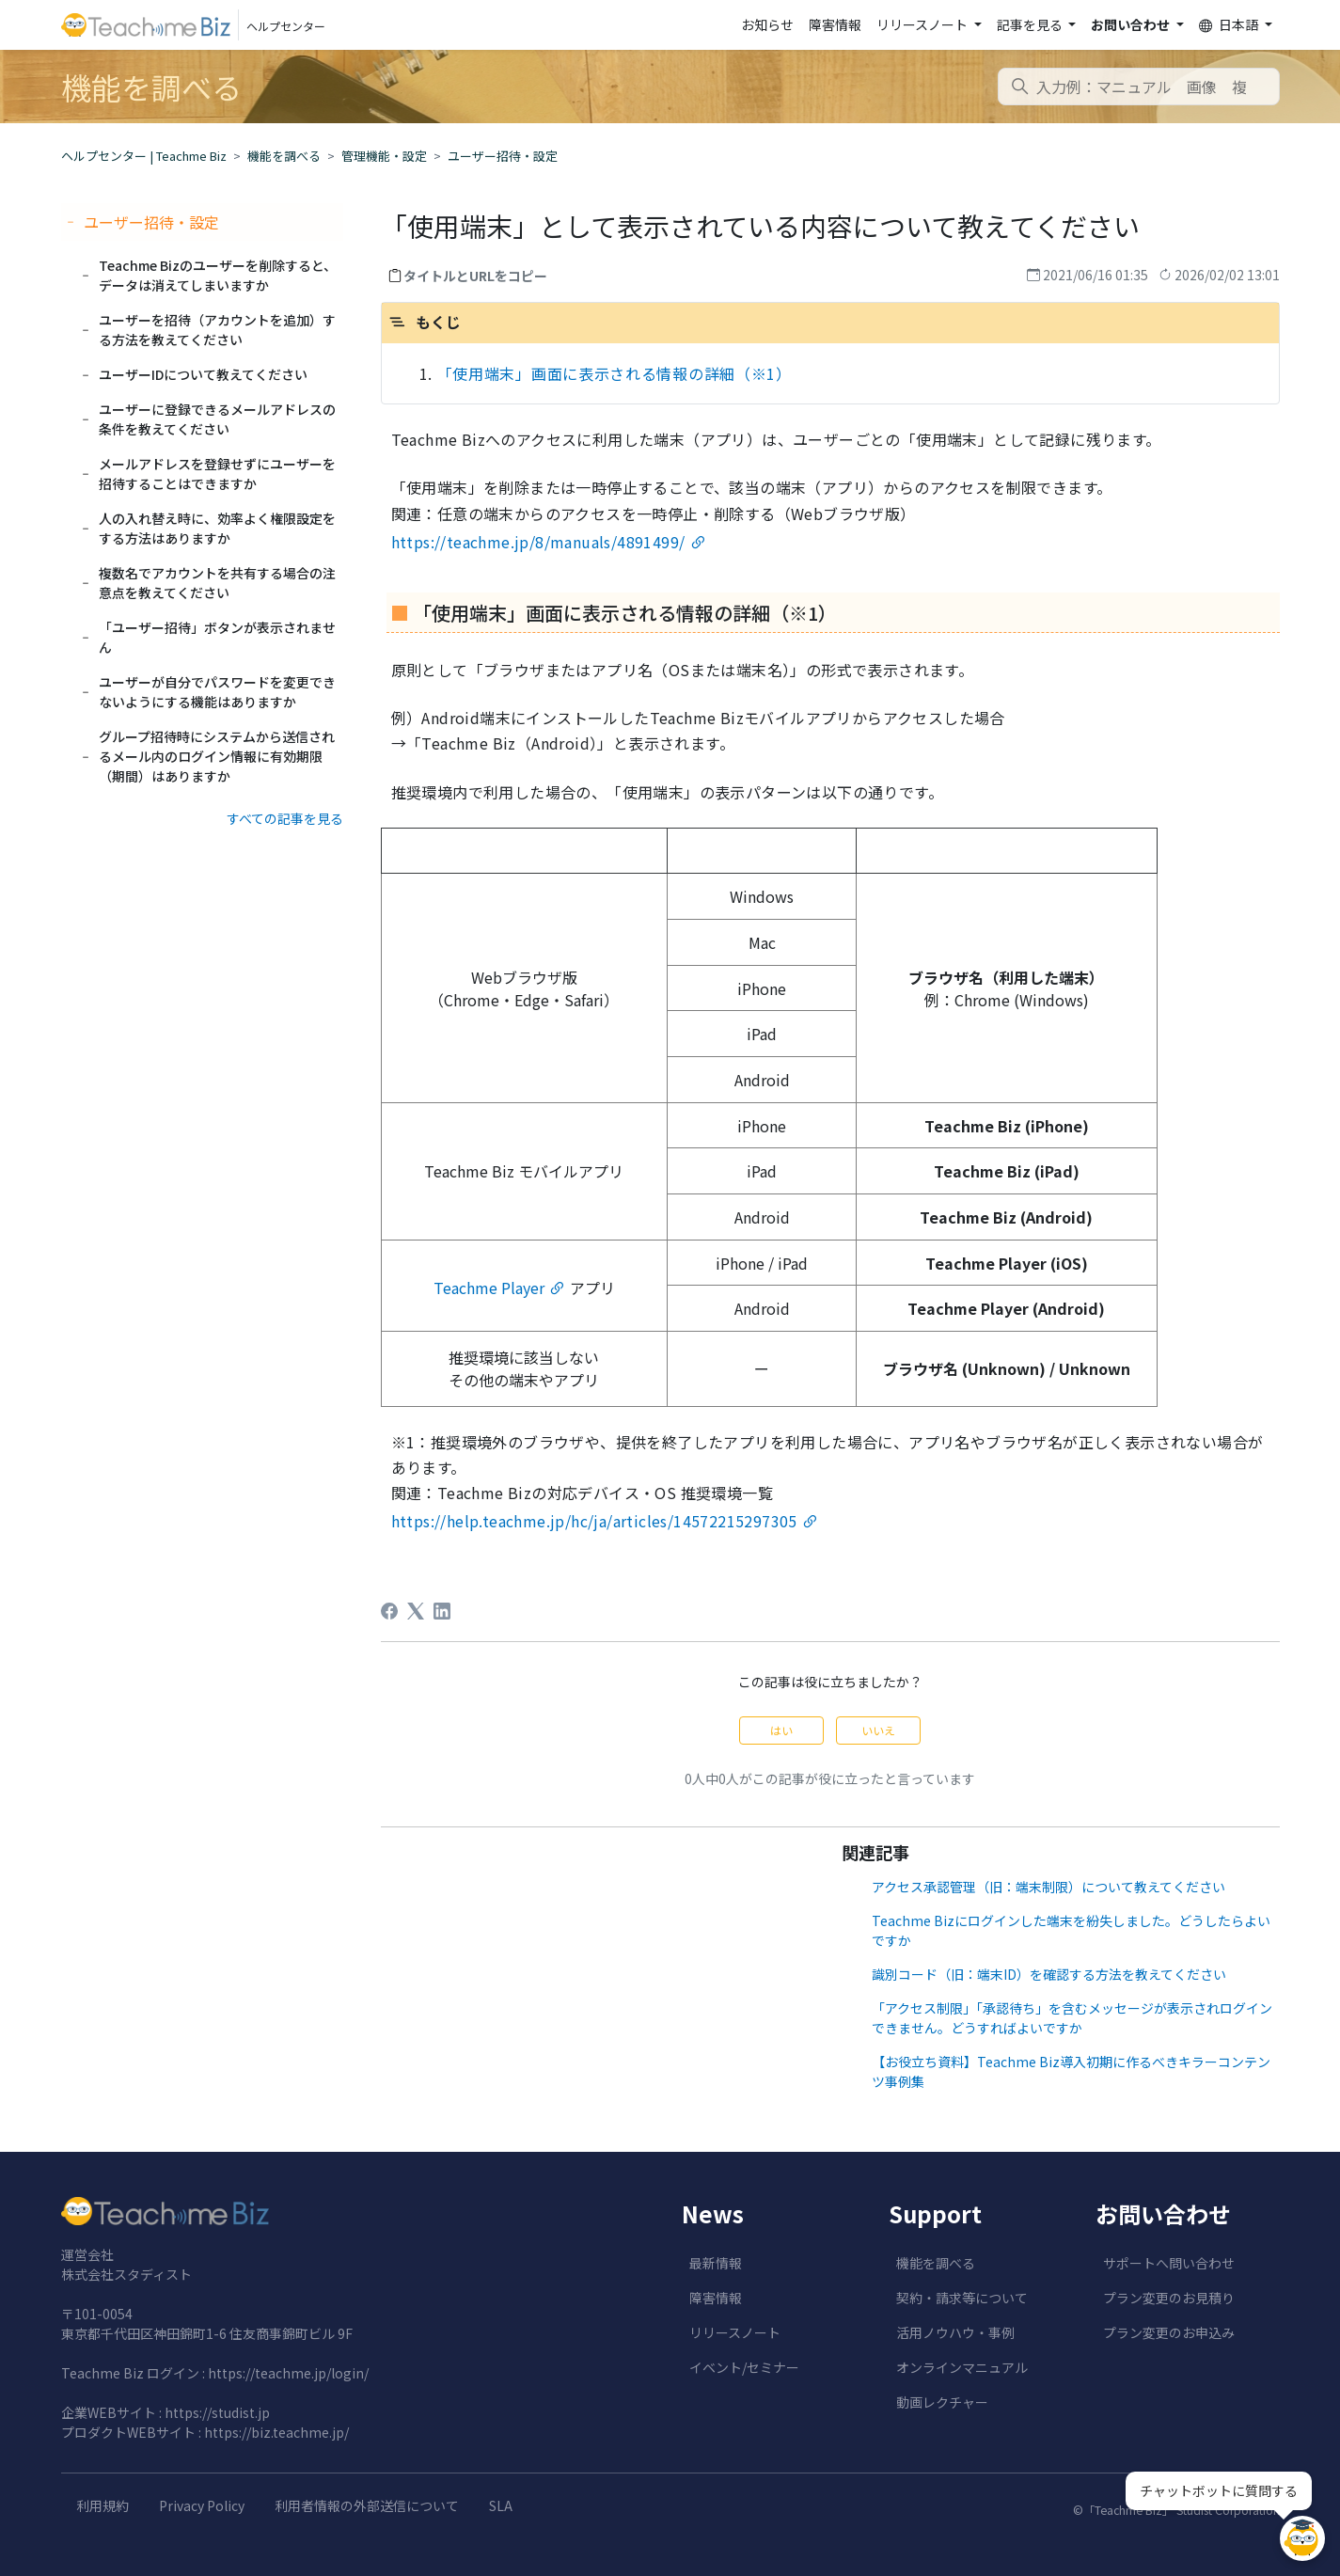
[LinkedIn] (442, 1611)
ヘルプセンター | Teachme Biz (144, 156)
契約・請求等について (962, 2297)
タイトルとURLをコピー (475, 275)
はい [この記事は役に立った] (781, 1730)
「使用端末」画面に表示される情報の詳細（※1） (614, 373)
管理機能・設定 (384, 156)
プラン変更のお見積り (1169, 2297)
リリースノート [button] (923, 24)
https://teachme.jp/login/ (288, 2372)
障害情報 (835, 24)
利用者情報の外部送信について (367, 2505)
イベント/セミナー (744, 2367)
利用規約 (102, 2505)
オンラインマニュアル (962, 2367)
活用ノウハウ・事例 (955, 2332)
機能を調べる (284, 156)
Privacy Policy (201, 2505)
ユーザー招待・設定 (503, 156)
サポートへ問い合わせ (1169, 2262)
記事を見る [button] (1031, 24)
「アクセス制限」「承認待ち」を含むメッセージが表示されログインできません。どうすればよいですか (1072, 2018)
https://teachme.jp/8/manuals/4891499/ (538, 541)
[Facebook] (389, 1611)
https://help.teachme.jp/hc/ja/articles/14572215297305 (594, 1520)
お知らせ (767, 24)
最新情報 (715, 2262)
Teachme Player (489, 1287)
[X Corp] (415, 1611)
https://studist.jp (217, 2412)
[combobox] (1139, 86)
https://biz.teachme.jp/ (276, 2432)
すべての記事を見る (285, 818)
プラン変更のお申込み (1169, 2332)
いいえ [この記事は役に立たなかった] (878, 1730)
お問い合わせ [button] (1132, 24)
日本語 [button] (1230, 25)
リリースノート (734, 2332)
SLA (500, 2505)
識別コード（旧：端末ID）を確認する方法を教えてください (1049, 1974)
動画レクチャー (942, 2402)
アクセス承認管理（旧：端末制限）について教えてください (1048, 1886)
